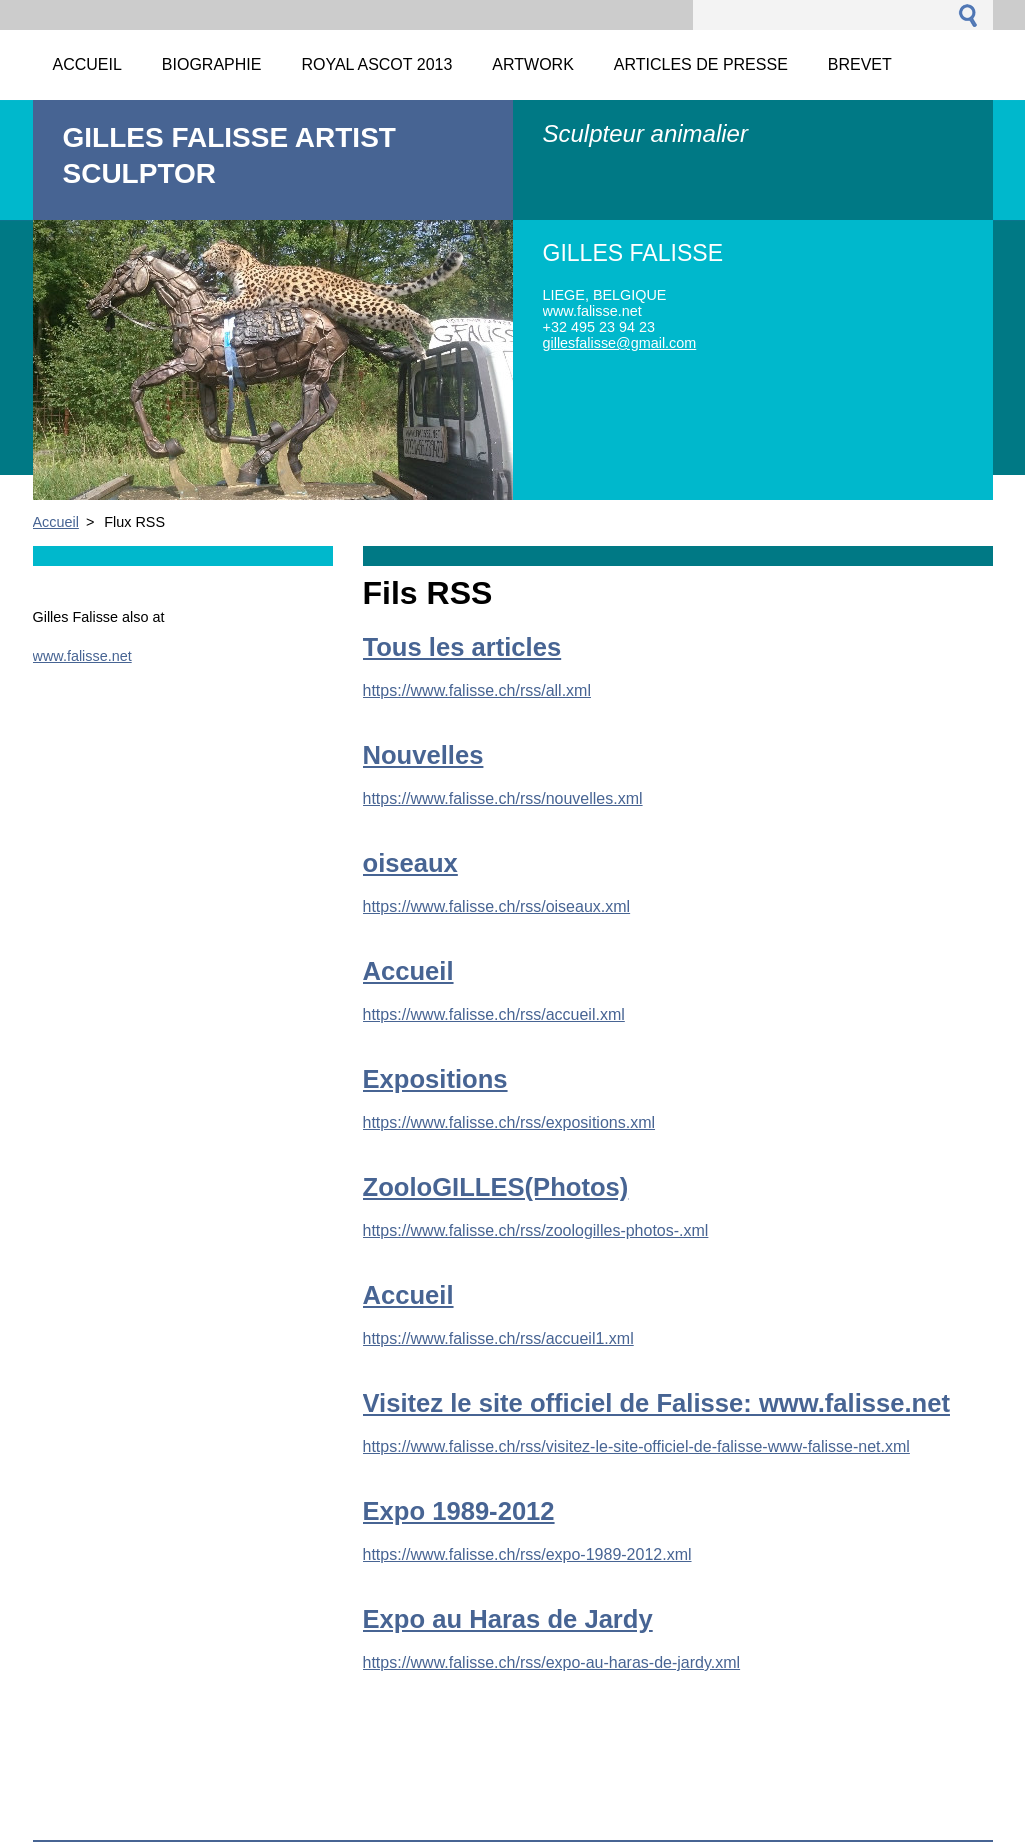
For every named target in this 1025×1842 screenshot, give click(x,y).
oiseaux (410, 863)
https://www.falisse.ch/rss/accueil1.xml (498, 1338)
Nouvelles (423, 755)
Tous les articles (462, 647)
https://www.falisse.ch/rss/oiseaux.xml (497, 906)
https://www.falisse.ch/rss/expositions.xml (509, 1122)
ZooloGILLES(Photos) (496, 1187)
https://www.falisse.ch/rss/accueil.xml (494, 1014)
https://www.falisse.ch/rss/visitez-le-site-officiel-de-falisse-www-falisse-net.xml (636, 1446)
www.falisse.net (82, 656)
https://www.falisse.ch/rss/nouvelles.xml (503, 798)
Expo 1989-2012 (459, 1511)
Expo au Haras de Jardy (508, 1619)
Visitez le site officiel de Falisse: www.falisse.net (656, 1403)
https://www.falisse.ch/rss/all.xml (477, 690)
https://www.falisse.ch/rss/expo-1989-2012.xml (527, 1554)
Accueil (56, 522)
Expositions (435, 1079)
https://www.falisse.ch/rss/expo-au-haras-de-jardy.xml (552, 1662)
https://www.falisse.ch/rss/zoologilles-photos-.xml (536, 1230)
